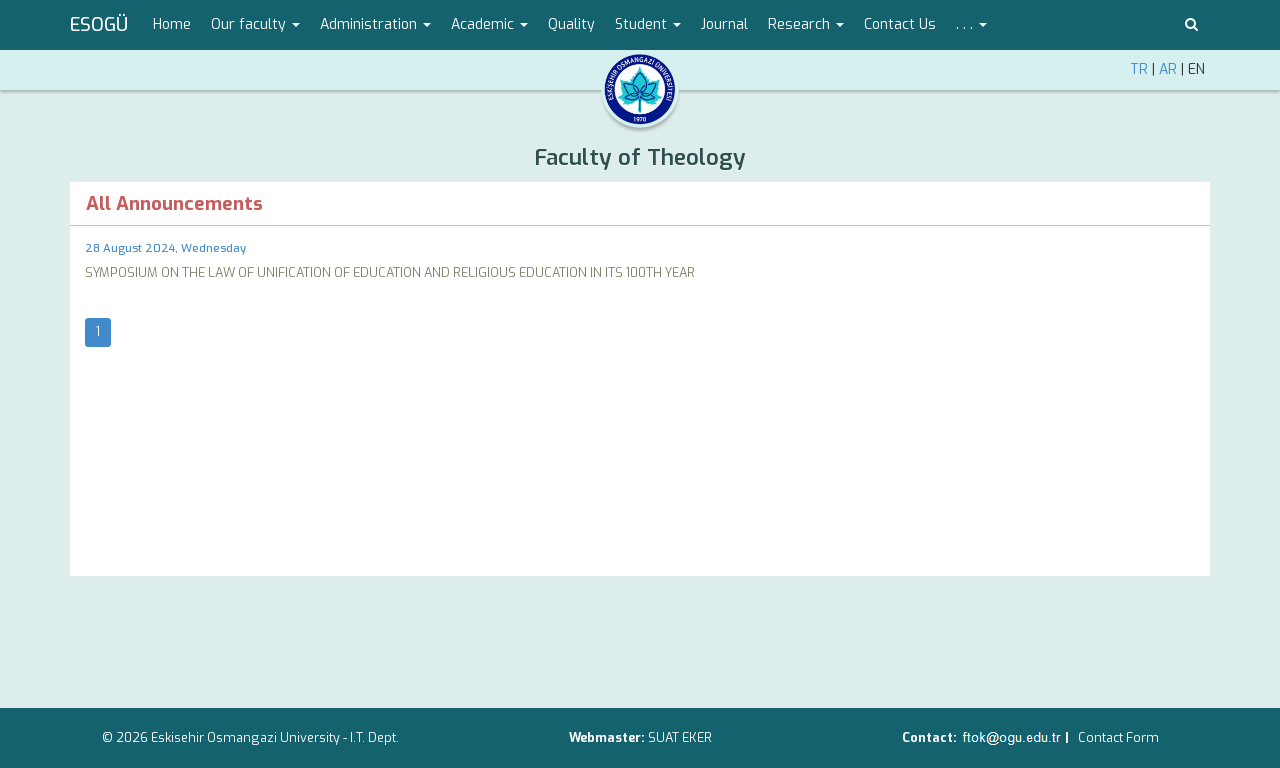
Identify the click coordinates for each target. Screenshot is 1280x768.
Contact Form (1118, 737)
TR (1139, 69)
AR (1168, 69)
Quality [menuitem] (571, 24)
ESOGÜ (99, 25)
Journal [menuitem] (724, 24)
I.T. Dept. (374, 737)
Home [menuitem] (172, 24)
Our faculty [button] (255, 24)
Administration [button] (375, 24)
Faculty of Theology (640, 157)
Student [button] (648, 24)
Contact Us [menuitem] (900, 24)
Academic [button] (489, 24)
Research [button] (806, 24)
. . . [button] (971, 24)
